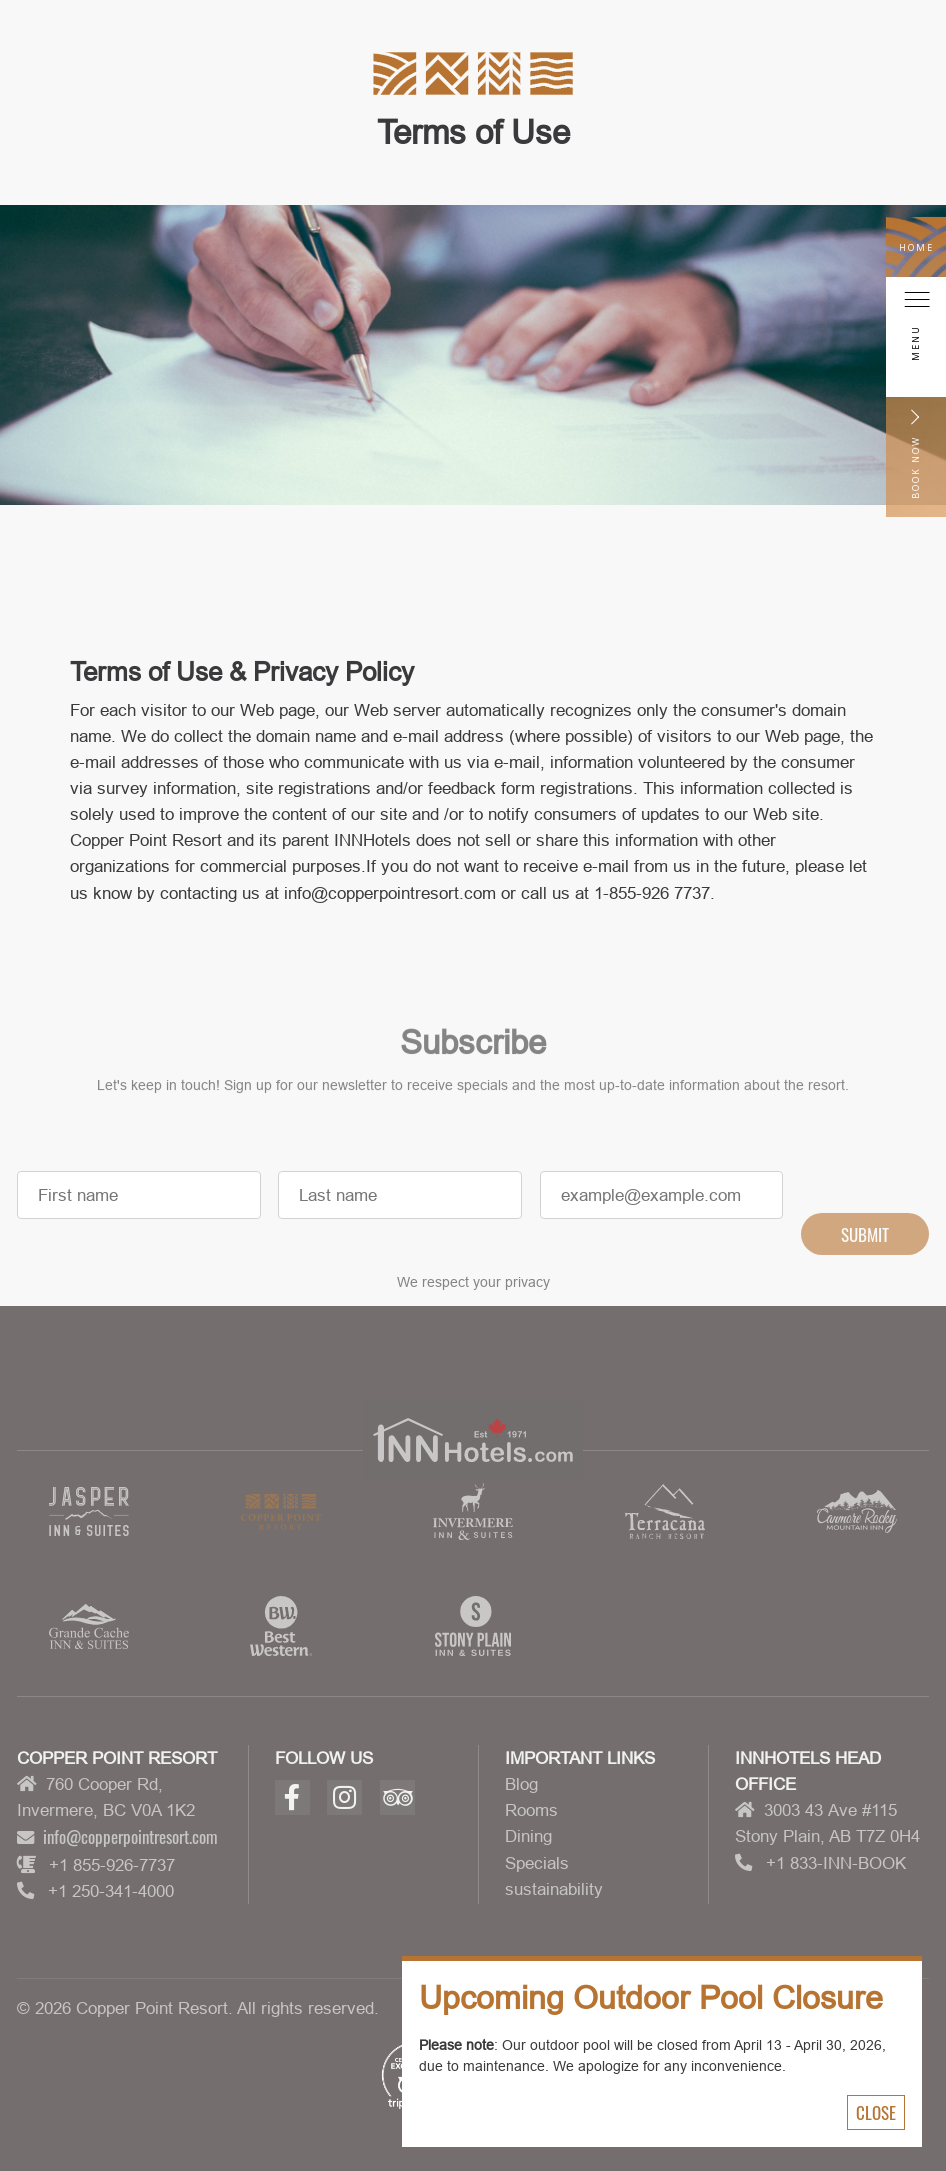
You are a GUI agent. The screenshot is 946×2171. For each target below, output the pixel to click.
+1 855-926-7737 (112, 1865)
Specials (537, 1863)
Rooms (531, 1810)
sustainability (554, 1889)
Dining (528, 1836)
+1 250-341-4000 (111, 1891)
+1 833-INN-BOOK (836, 1863)
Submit (865, 1250)
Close (876, 2112)
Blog (521, 1784)
